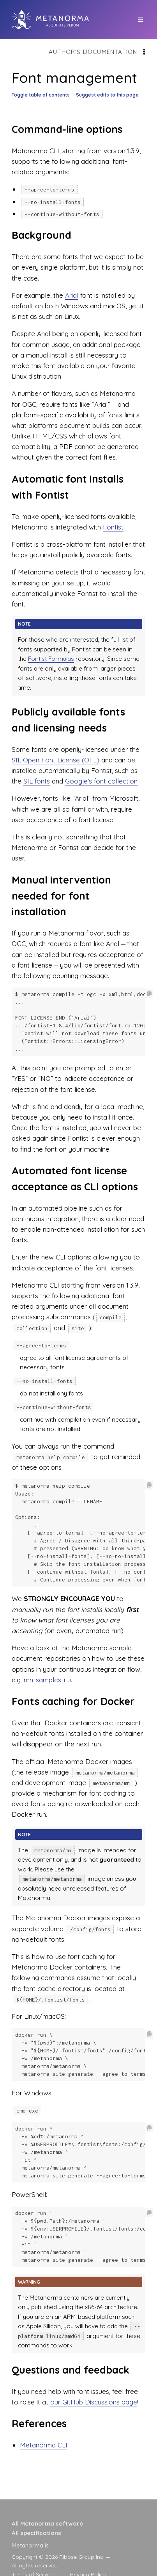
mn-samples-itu (47, 1671)
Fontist (113, 527)
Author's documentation (93, 51)
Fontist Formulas (51, 658)
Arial (71, 295)
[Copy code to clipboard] (149, 993)
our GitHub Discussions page (93, 2386)
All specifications (36, 2533)
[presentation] (57, 2545)
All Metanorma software (47, 2523)
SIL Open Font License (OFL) (55, 760)
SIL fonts (36, 781)
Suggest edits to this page (107, 95)
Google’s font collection (101, 781)
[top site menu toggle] (140, 19)
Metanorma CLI (43, 2429)
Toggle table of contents (41, 95)
